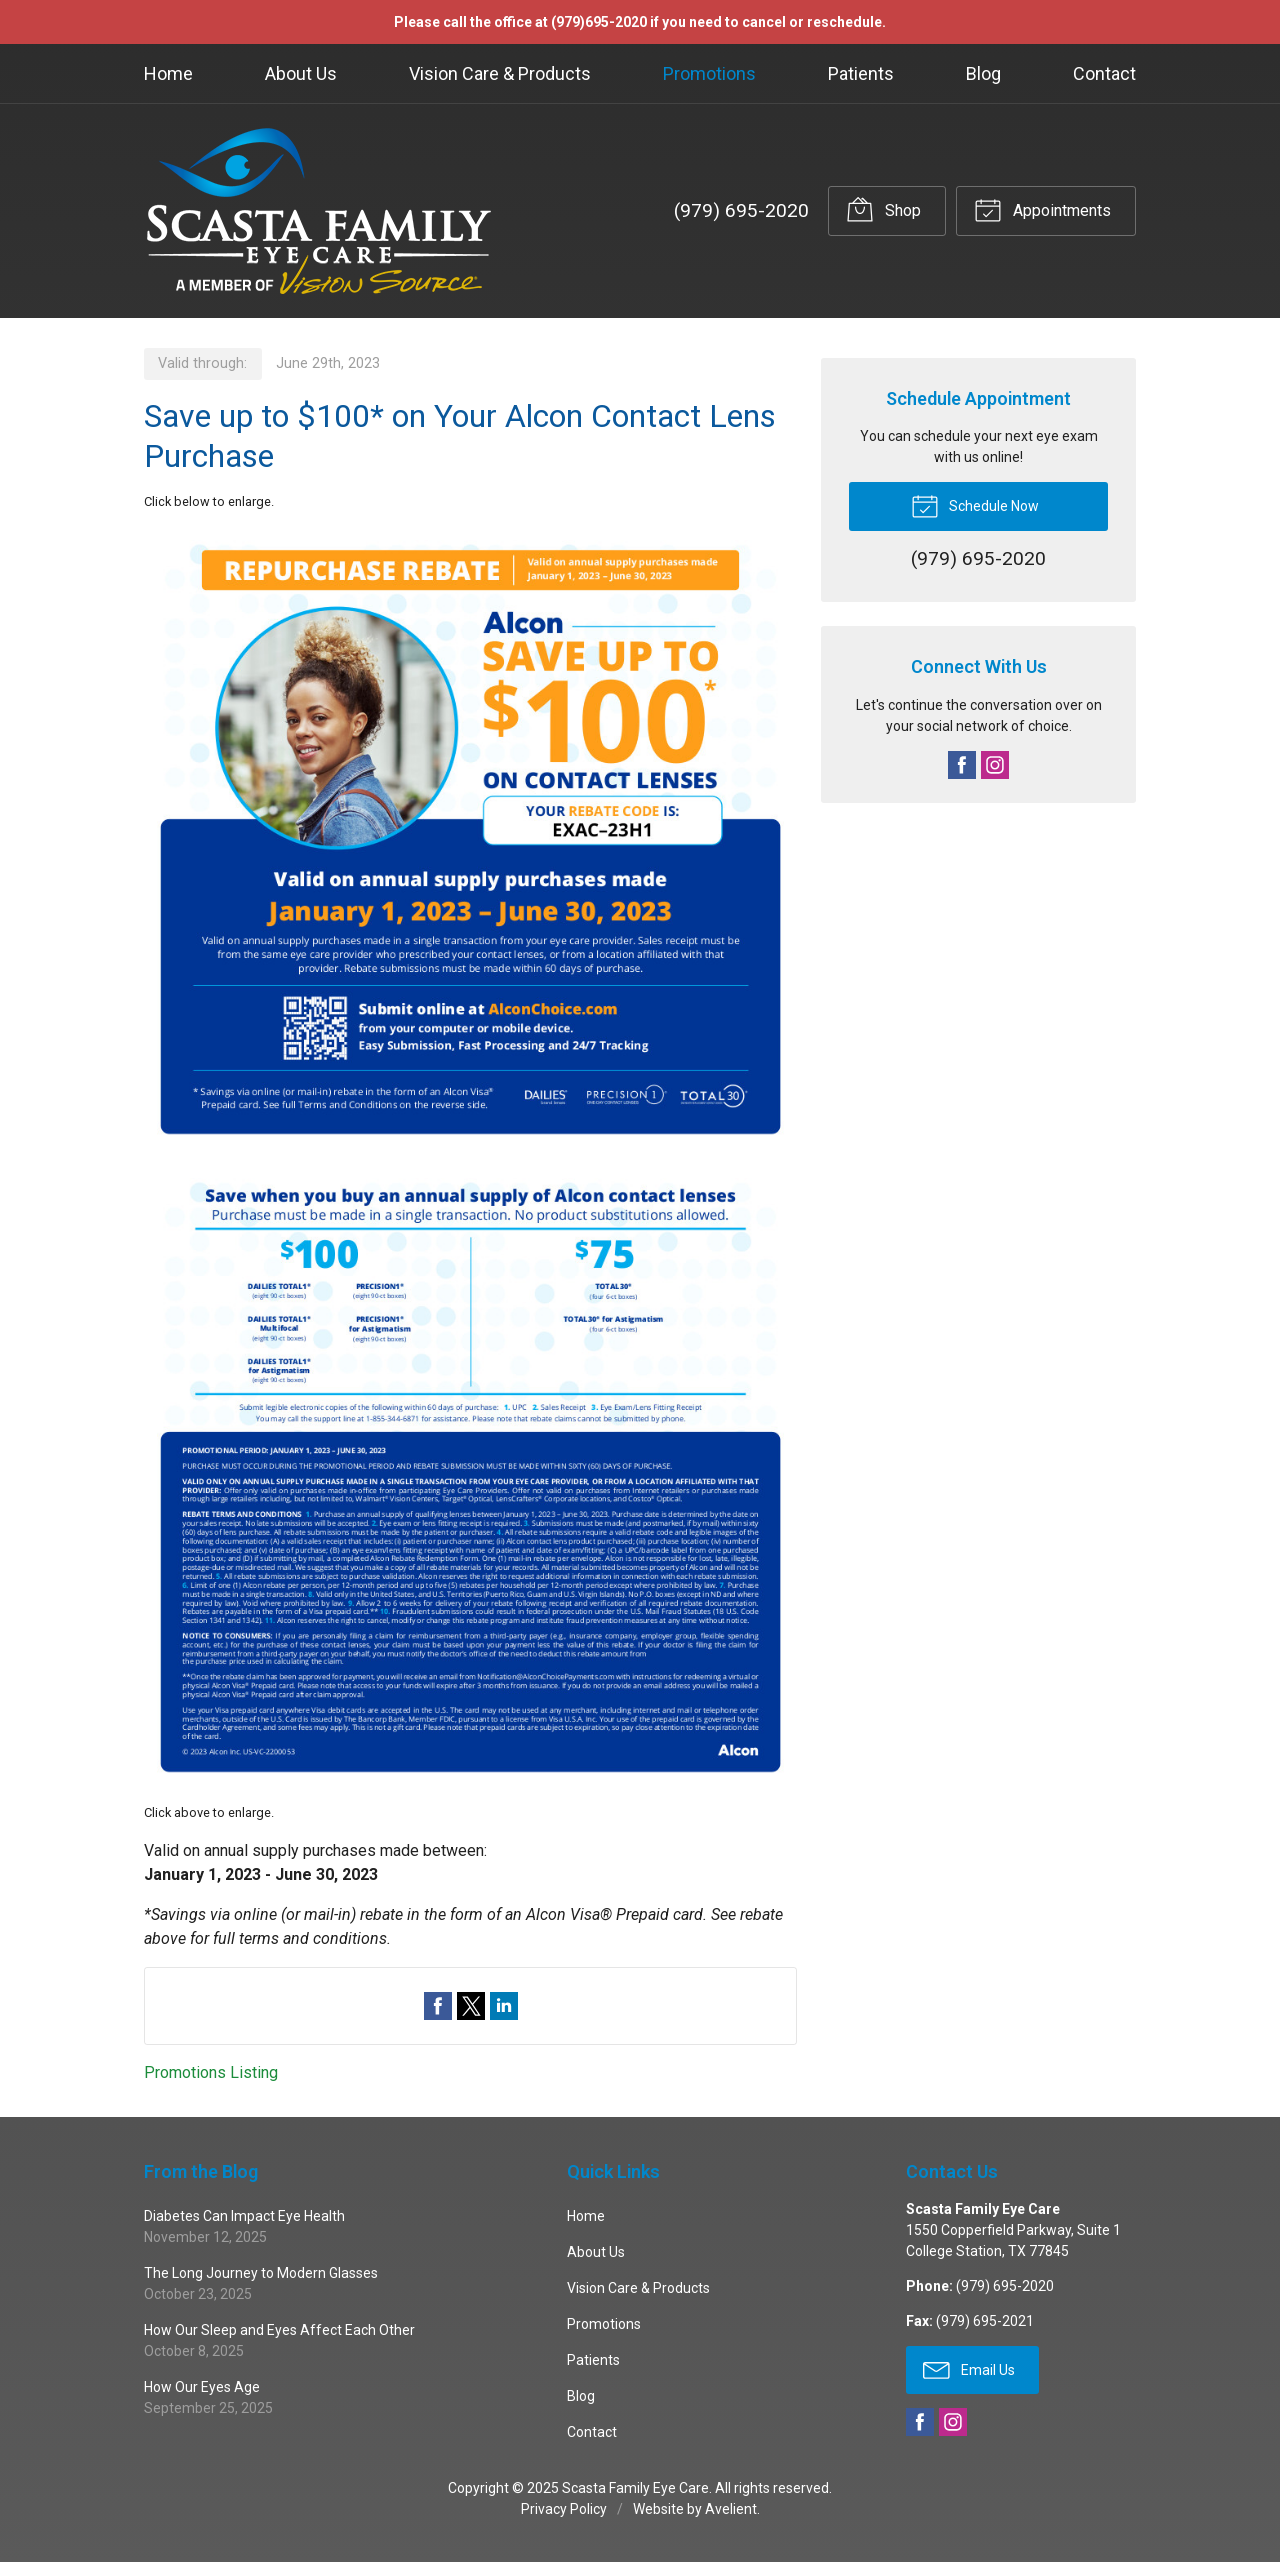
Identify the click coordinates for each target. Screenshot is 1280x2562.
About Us (301, 73)
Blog (983, 73)
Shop (883, 209)
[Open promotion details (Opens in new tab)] (470, 1157)
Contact (1104, 73)
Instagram (995, 765)
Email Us (969, 2369)
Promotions (709, 73)
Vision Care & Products (500, 73)
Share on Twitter (471, 2006)
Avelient (731, 2509)
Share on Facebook (438, 2006)
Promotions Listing (211, 2072)
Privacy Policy (564, 2509)
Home (168, 73)
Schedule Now (975, 505)
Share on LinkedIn (504, 2006)
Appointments (1042, 209)
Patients (861, 73)
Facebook (962, 765)
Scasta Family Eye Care (635, 2488)
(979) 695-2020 (741, 210)
